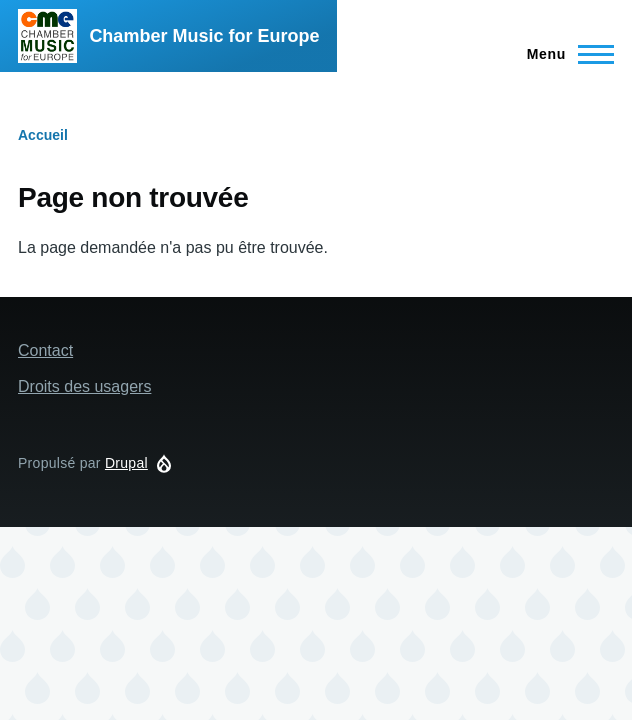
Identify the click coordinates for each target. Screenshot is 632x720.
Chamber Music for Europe (204, 36)
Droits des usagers (84, 386)
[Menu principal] (564, 54)
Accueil (43, 135)
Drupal (126, 463)
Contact (45, 350)
